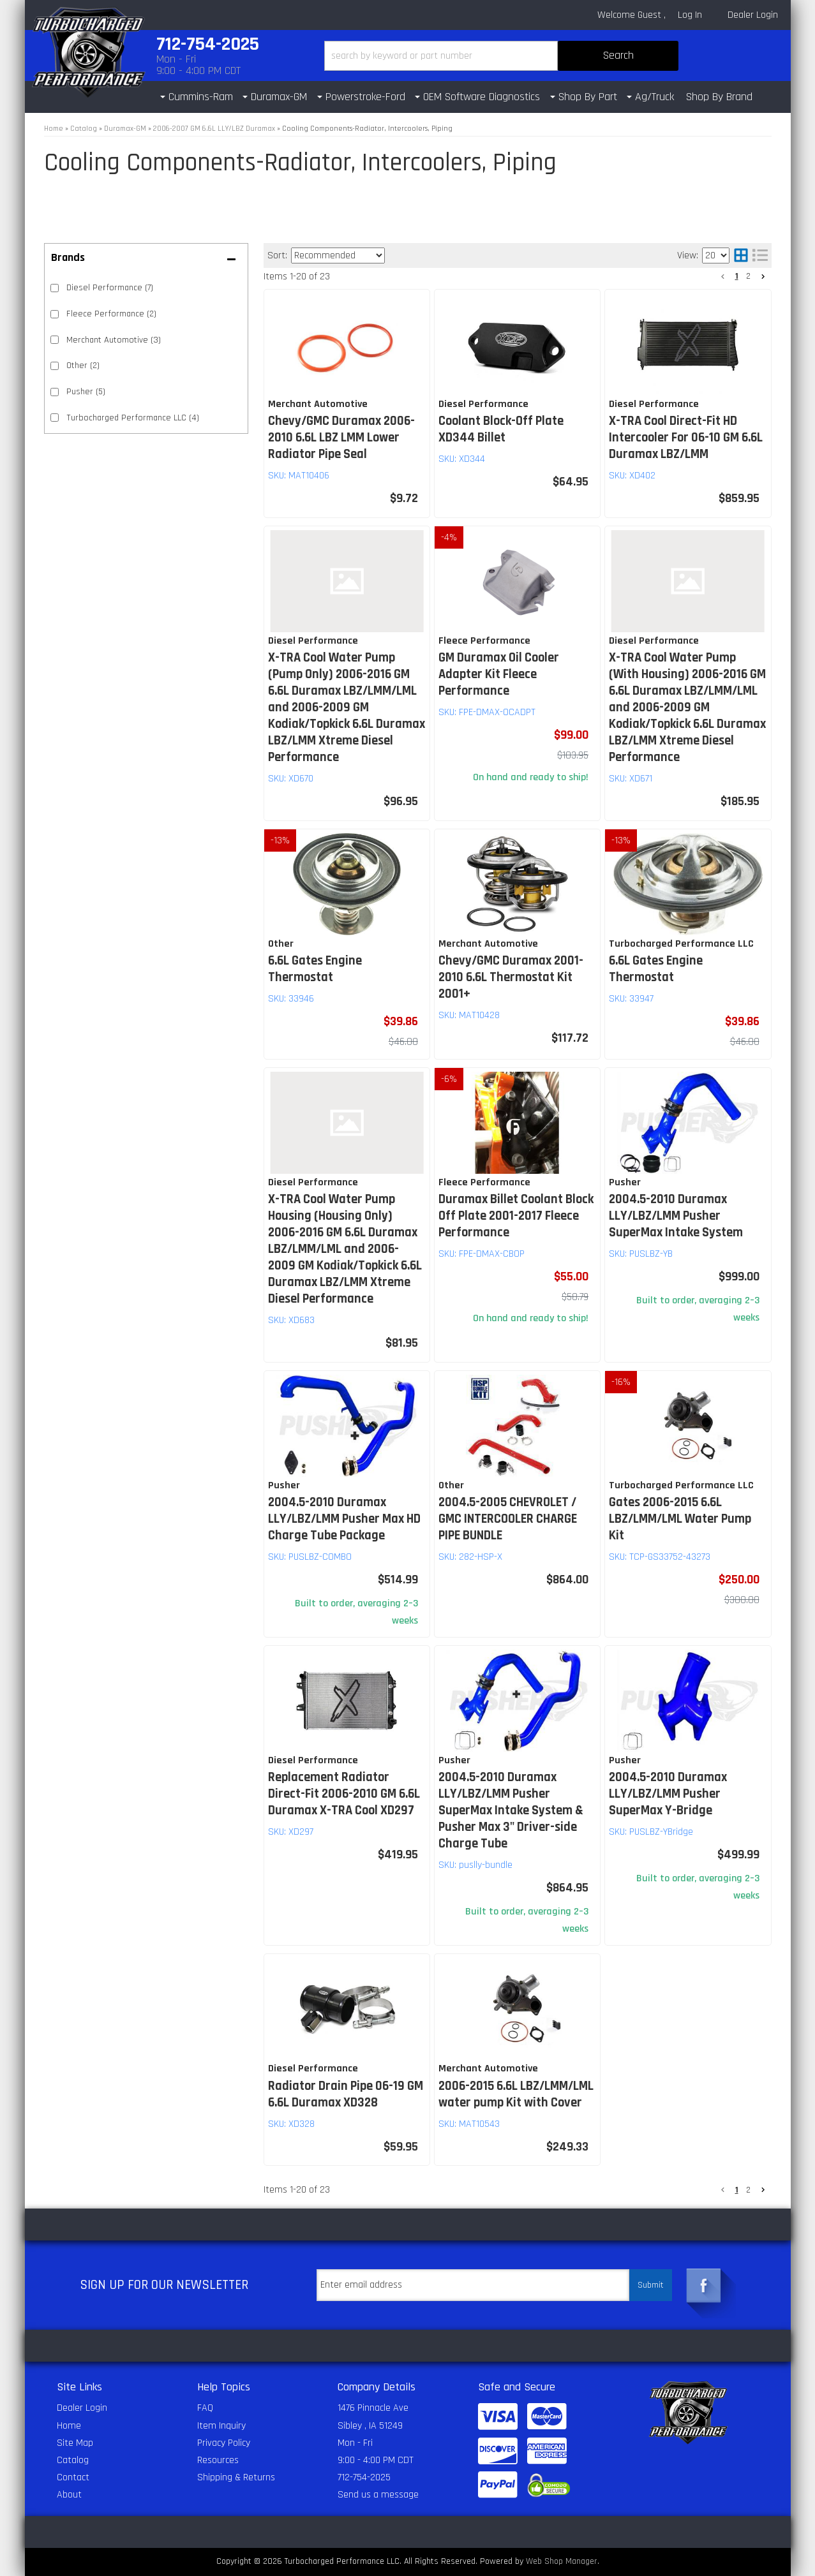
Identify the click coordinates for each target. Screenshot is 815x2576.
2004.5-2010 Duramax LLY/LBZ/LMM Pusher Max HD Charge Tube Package (344, 1519)
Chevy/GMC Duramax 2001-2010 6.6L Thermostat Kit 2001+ (510, 977)
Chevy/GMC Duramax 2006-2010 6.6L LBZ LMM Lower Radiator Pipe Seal (341, 438)
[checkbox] (54, 288)
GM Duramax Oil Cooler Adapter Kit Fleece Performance (498, 674)
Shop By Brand (719, 96)
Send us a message (378, 2494)
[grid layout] (741, 255)
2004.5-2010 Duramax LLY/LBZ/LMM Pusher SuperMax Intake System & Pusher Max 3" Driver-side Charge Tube (510, 1810)
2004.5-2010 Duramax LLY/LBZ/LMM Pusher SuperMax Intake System (676, 1216)
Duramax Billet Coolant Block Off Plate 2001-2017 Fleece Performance (516, 1216)
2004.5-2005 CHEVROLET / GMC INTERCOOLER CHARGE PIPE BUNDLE (507, 1519)
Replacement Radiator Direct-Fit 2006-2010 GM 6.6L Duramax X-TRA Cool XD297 (344, 1794)
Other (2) (83, 365)
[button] (501, 56)
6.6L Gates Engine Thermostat (315, 969)
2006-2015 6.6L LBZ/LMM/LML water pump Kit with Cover (516, 2094)
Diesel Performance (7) (109, 287)
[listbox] (338, 255)
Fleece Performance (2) (111, 314)
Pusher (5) (85, 391)
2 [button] (748, 276)
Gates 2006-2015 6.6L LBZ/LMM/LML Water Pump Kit (680, 1519)
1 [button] (736, 276)
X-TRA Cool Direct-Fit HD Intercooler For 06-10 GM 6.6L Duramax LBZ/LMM (686, 438)
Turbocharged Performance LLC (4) (132, 418)
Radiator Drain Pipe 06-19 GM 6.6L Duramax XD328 (345, 2094)
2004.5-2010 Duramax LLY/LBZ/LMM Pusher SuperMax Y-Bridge (668, 1794)
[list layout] (760, 255)
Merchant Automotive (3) (113, 340)
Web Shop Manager (561, 2561)
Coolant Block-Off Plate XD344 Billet (501, 429)
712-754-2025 (364, 2477)
